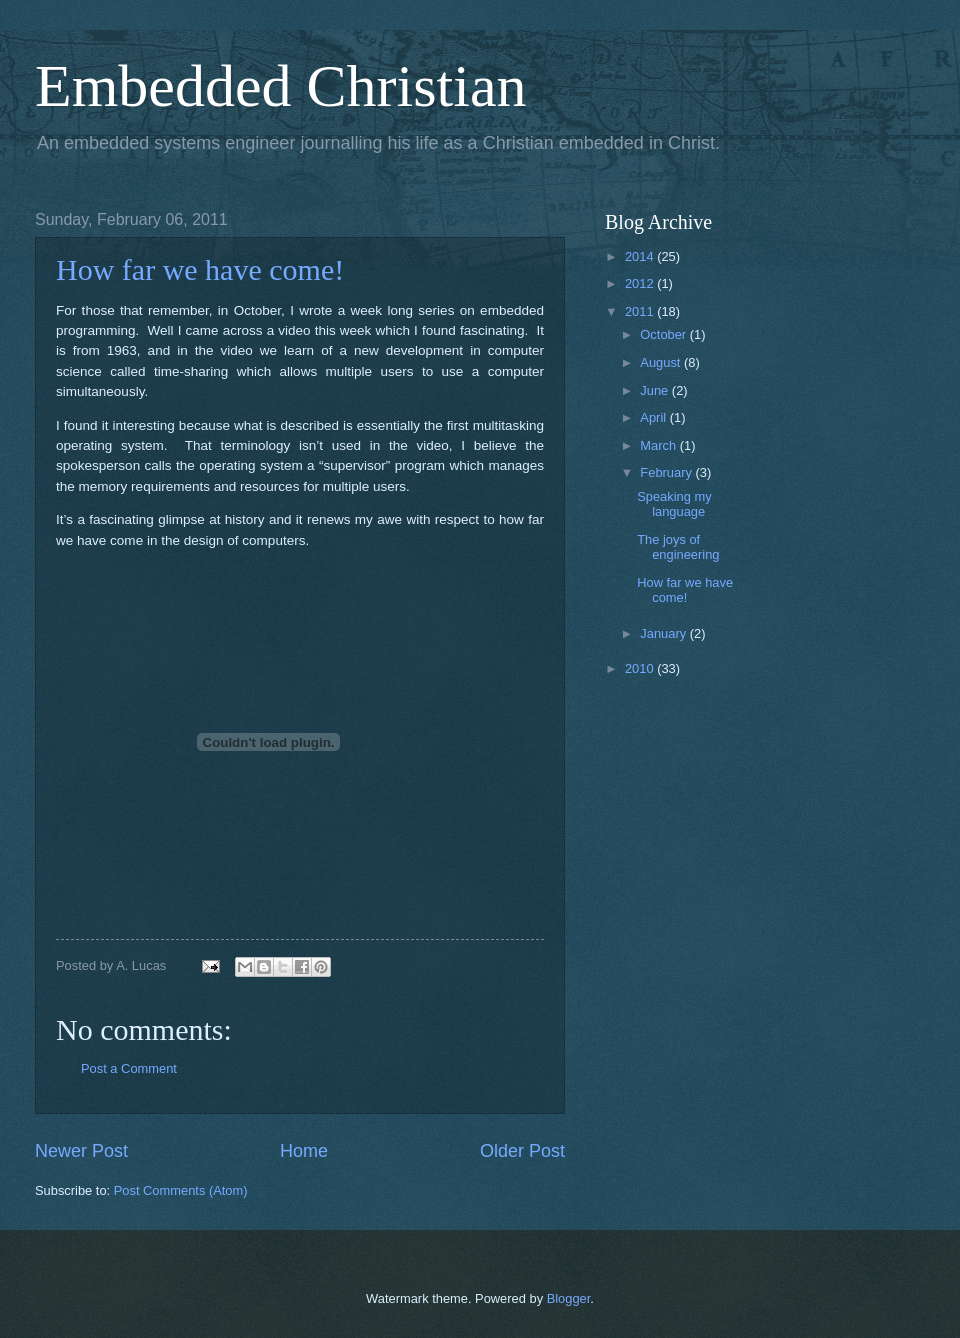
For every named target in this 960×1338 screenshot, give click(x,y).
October (664, 334)
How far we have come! (200, 269)
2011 (641, 311)
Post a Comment (129, 1068)
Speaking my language (674, 504)
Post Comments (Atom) (181, 1190)
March (659, 445)
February (667, 472)
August (662, 362)
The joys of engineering (678, 547)
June (656, 390)
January (664, 633)
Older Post (522, 1151)
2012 (641, 283)
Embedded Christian (281, 86)
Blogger (569, 1298)
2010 (641, 668)
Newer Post (81, 1151)
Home (304, 1151)
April (654, 417)
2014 (641, 256)
